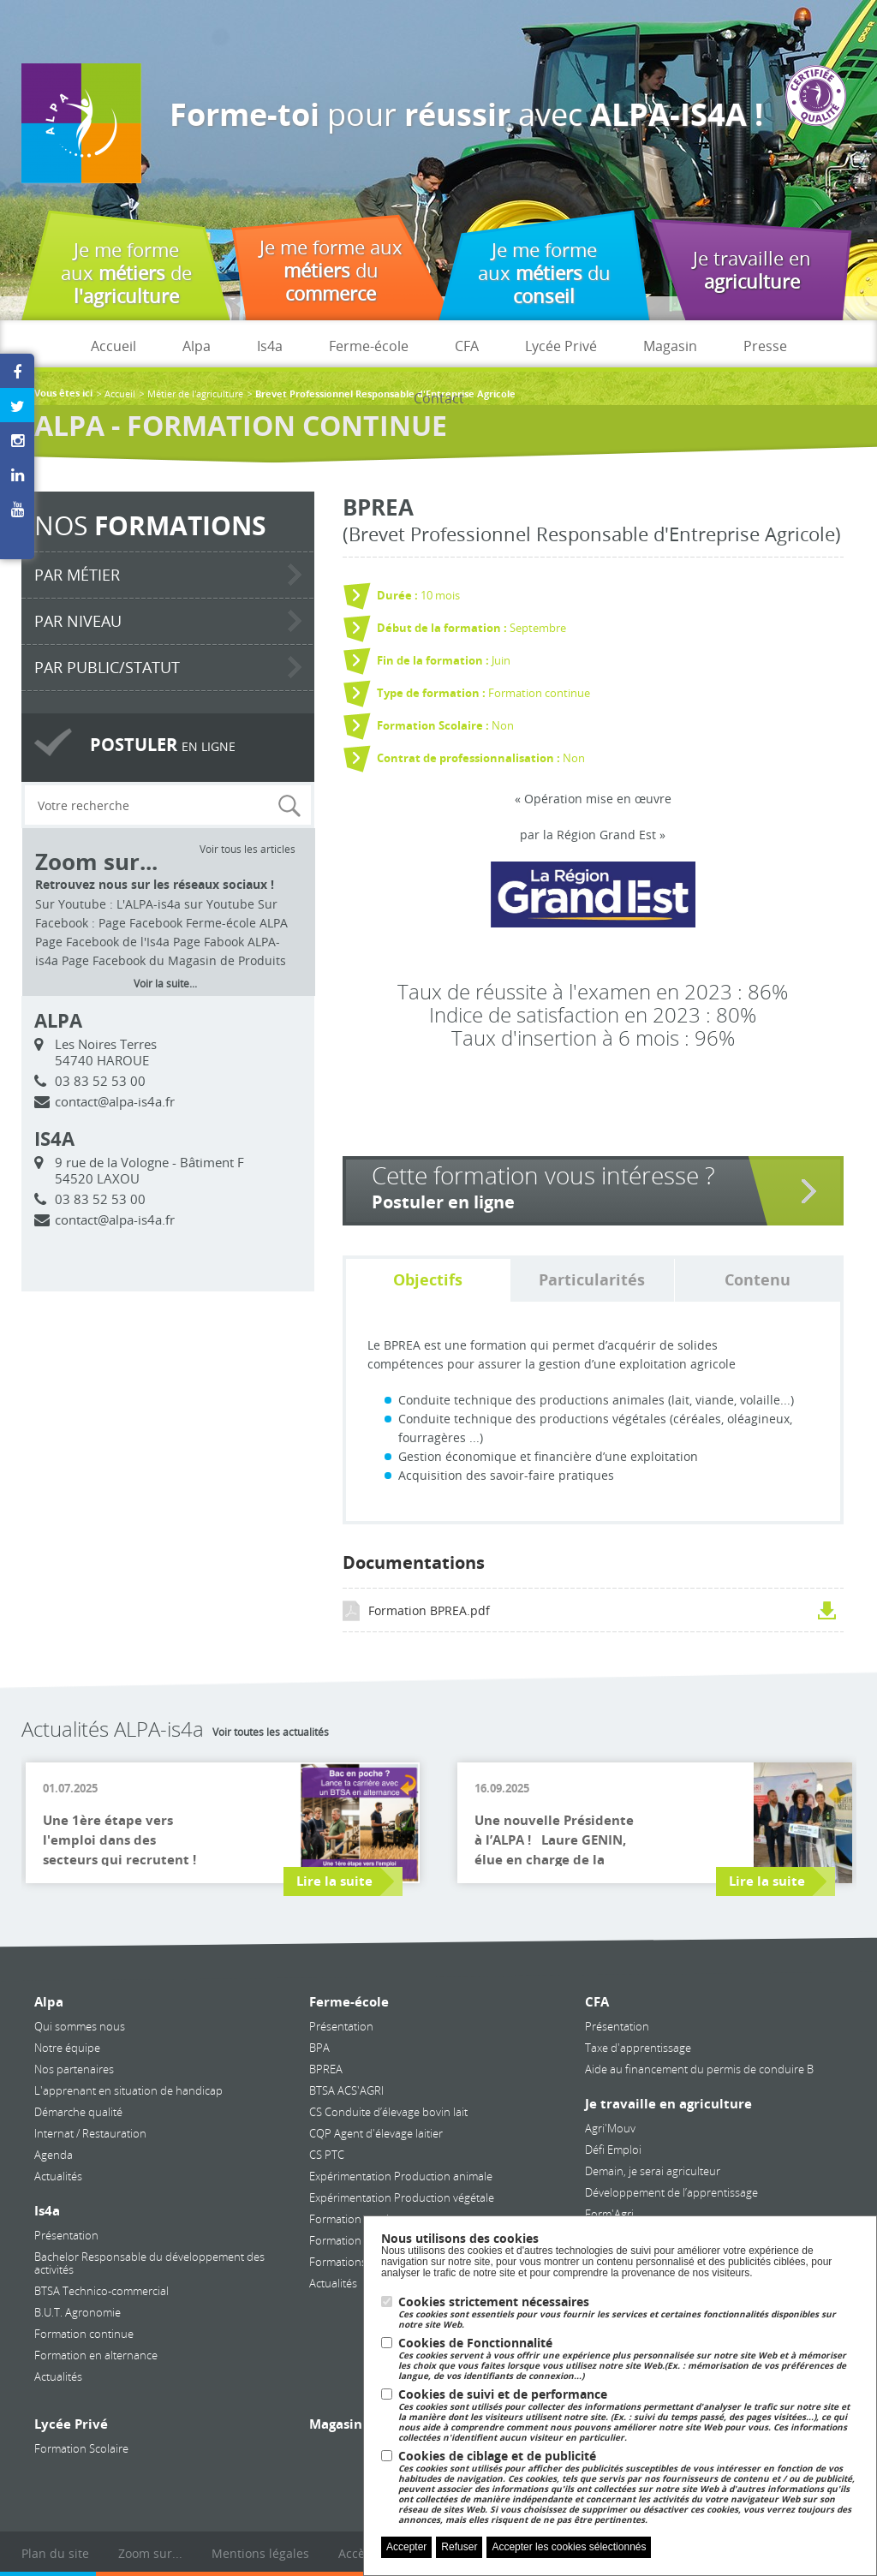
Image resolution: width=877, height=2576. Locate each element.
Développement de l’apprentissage (671, 2192)
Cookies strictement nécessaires (628, 2312)
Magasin (670, 346)
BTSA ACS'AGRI (346, 2090)
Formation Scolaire (81, 2448)
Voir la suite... (165, 983)
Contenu (757, 1280)
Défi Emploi (613, 2149)
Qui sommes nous (79, 2026)
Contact (439, 398)
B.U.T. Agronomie (77, 2312)
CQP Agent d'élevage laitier (376, 2133)
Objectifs (427, 1280)
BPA (319, 2047)
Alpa (196, 346)
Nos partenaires (74, 2069)
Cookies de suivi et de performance (628, 2415)
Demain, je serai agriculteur (652, 2171)
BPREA (326, 2069)
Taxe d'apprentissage (638, 2047)
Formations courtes (358, 2261)
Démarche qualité (78, 2112)
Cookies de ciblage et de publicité (628, 2487)
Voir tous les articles (247, 849)
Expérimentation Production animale (400, 2176)
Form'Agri (609, 2213)
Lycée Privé (561, 346)
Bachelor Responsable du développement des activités (149, 2263)
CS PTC (326, 2154)
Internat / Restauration (90, 2133)
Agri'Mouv (610, 2128)
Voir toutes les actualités (270, 1731)
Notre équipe (67, 2047)
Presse (765, 346)
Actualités (58, 2176)
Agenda (53, 2154)
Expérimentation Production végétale (401, 2197)
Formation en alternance (96, 2355)
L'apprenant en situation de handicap (128, 2090)
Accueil (113, 346)
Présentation (66, 2235)
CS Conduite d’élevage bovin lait (388, 2112)
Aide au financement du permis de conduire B (699, 2069)
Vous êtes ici (63, 393)
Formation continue (84, 2333)
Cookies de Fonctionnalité (628, 2359)
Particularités (592, 1280)
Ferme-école (369, 346)
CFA (467, 346)
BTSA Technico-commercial (101, 2291)
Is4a (270, 346)
